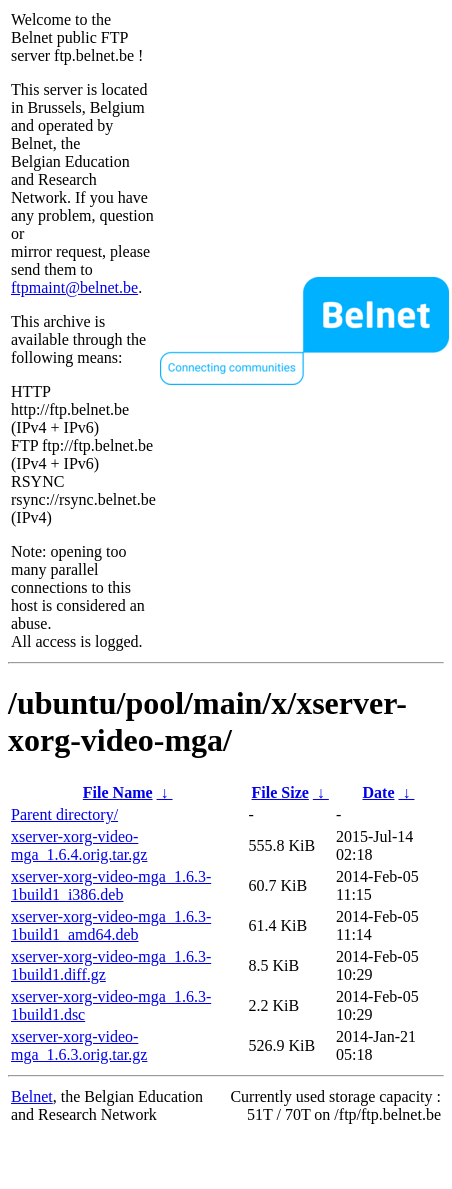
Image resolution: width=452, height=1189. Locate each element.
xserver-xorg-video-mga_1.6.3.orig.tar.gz (79, 1045)
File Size (280, 792)
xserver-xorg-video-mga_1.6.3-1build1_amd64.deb (111, 925)
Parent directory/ (64, 814)
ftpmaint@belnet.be (74, 287)
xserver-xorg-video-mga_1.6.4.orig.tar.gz (79, 845)
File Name (118, 792)
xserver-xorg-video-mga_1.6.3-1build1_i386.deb (111, 885)
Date (379, 792)
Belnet (32, 1096)
